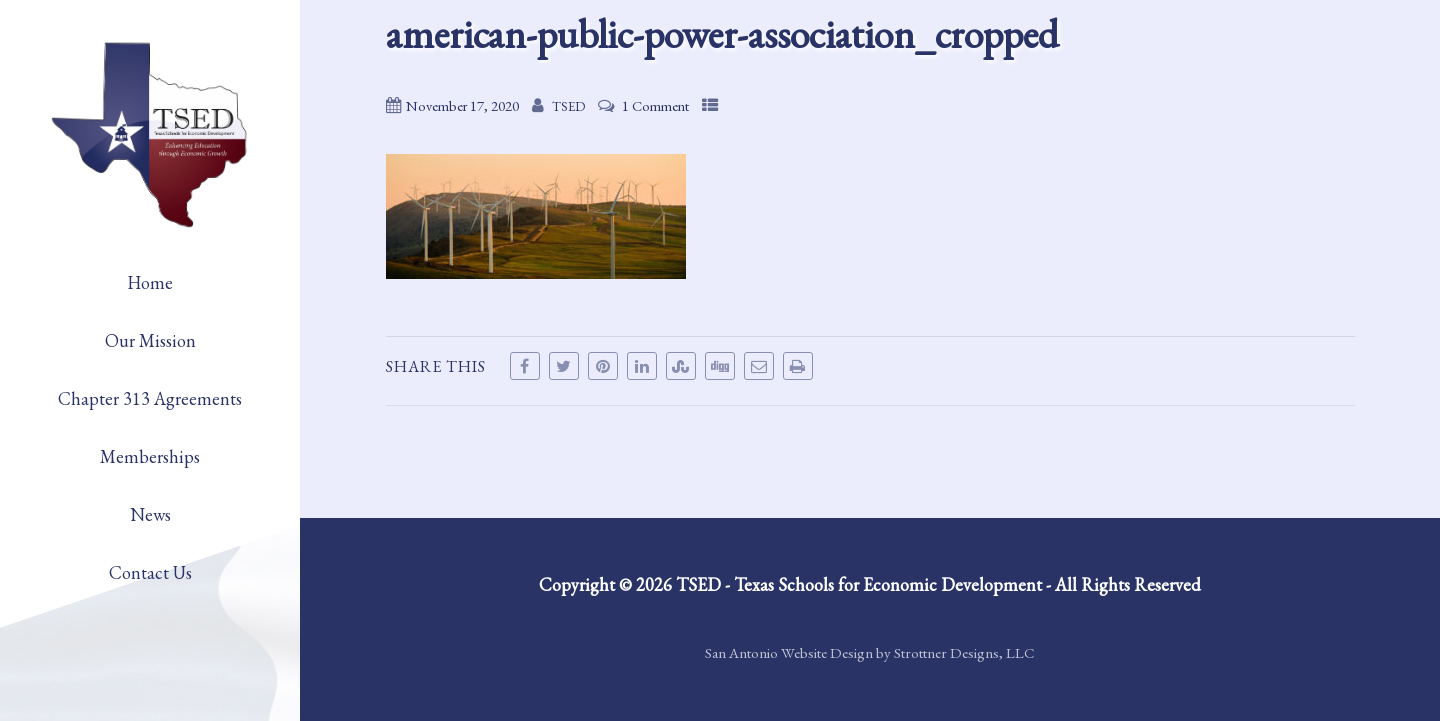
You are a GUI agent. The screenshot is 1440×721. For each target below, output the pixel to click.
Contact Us (150, 572)
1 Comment (655, 105)
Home (150, 282)
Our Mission (150, 340)
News (150, 514)
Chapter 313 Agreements (150, 398)
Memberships (150, 456)
